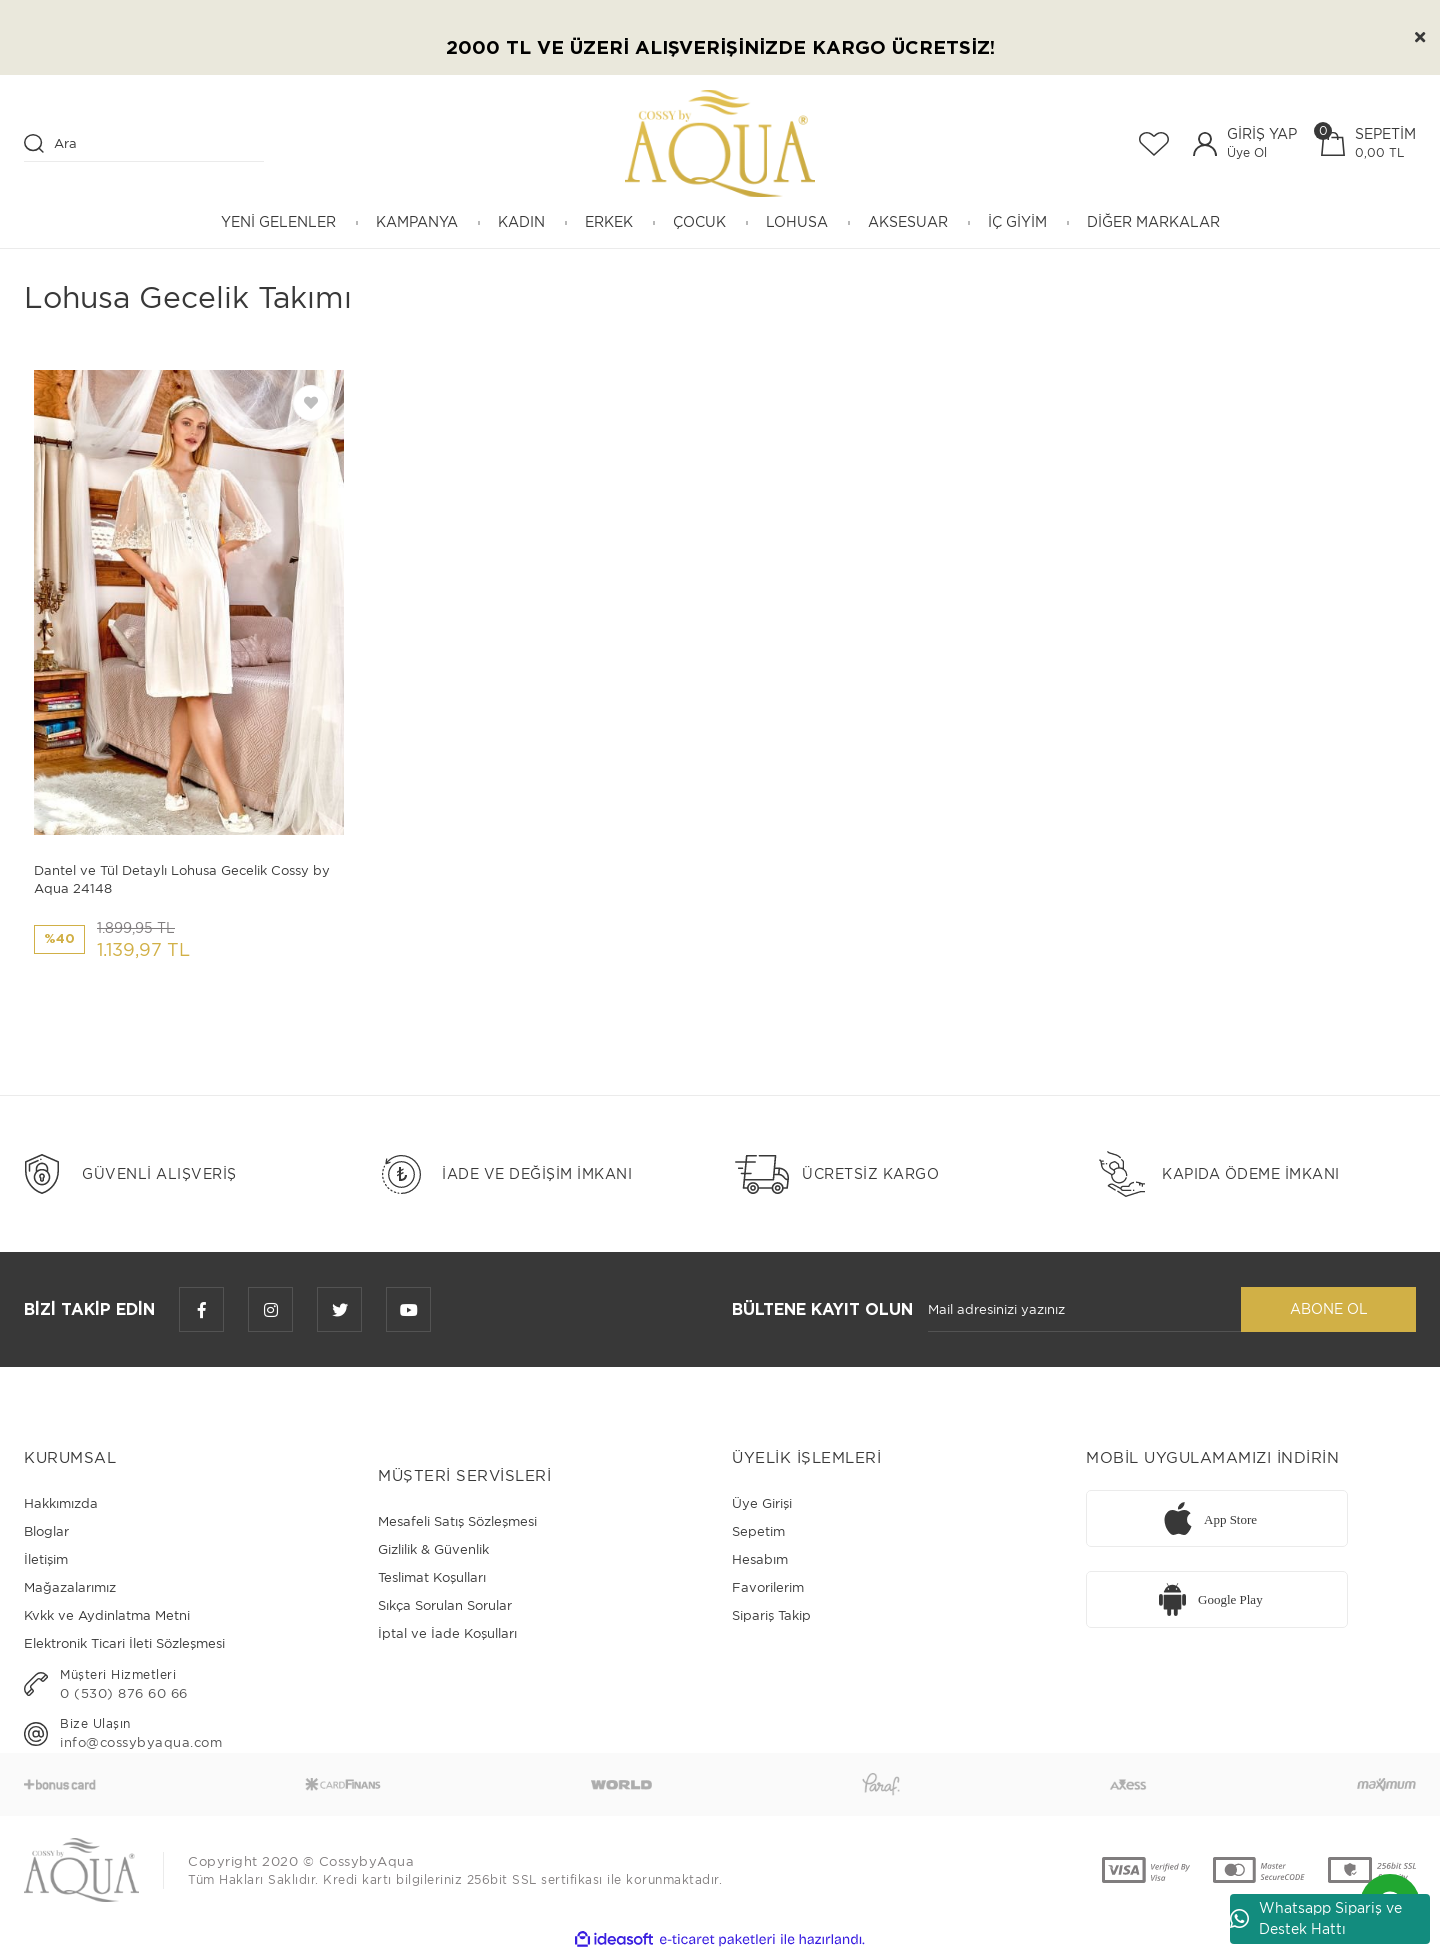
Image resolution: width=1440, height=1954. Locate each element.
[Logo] (720, 143)
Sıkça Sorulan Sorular (445, 1605)
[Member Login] (1205, 144)
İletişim (46, 1559)
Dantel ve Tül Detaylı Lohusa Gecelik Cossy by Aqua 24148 (182, 879)
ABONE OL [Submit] (1329, 1309)
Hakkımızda (61, 1503)
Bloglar (46, 1531)
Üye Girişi (762, 1503)
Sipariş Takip (771, 1615)
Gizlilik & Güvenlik (433, 1549)
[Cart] (1368, 143)
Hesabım (760, 1559)
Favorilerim (768, 1587)
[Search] (144, 144)
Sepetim (758, 1531)
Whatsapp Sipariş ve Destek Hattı (1316, 1918)
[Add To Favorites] (311, 403)
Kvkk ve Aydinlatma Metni (107, 1615)
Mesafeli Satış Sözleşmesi (457, 1521)
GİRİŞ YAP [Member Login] (1262, 134)
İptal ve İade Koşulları (447, 1633)
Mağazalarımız (70, 1587)
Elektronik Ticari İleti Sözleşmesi (124, 1643)
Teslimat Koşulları (432, 1577)
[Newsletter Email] (1084, 1309)
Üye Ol (1247, 152)
